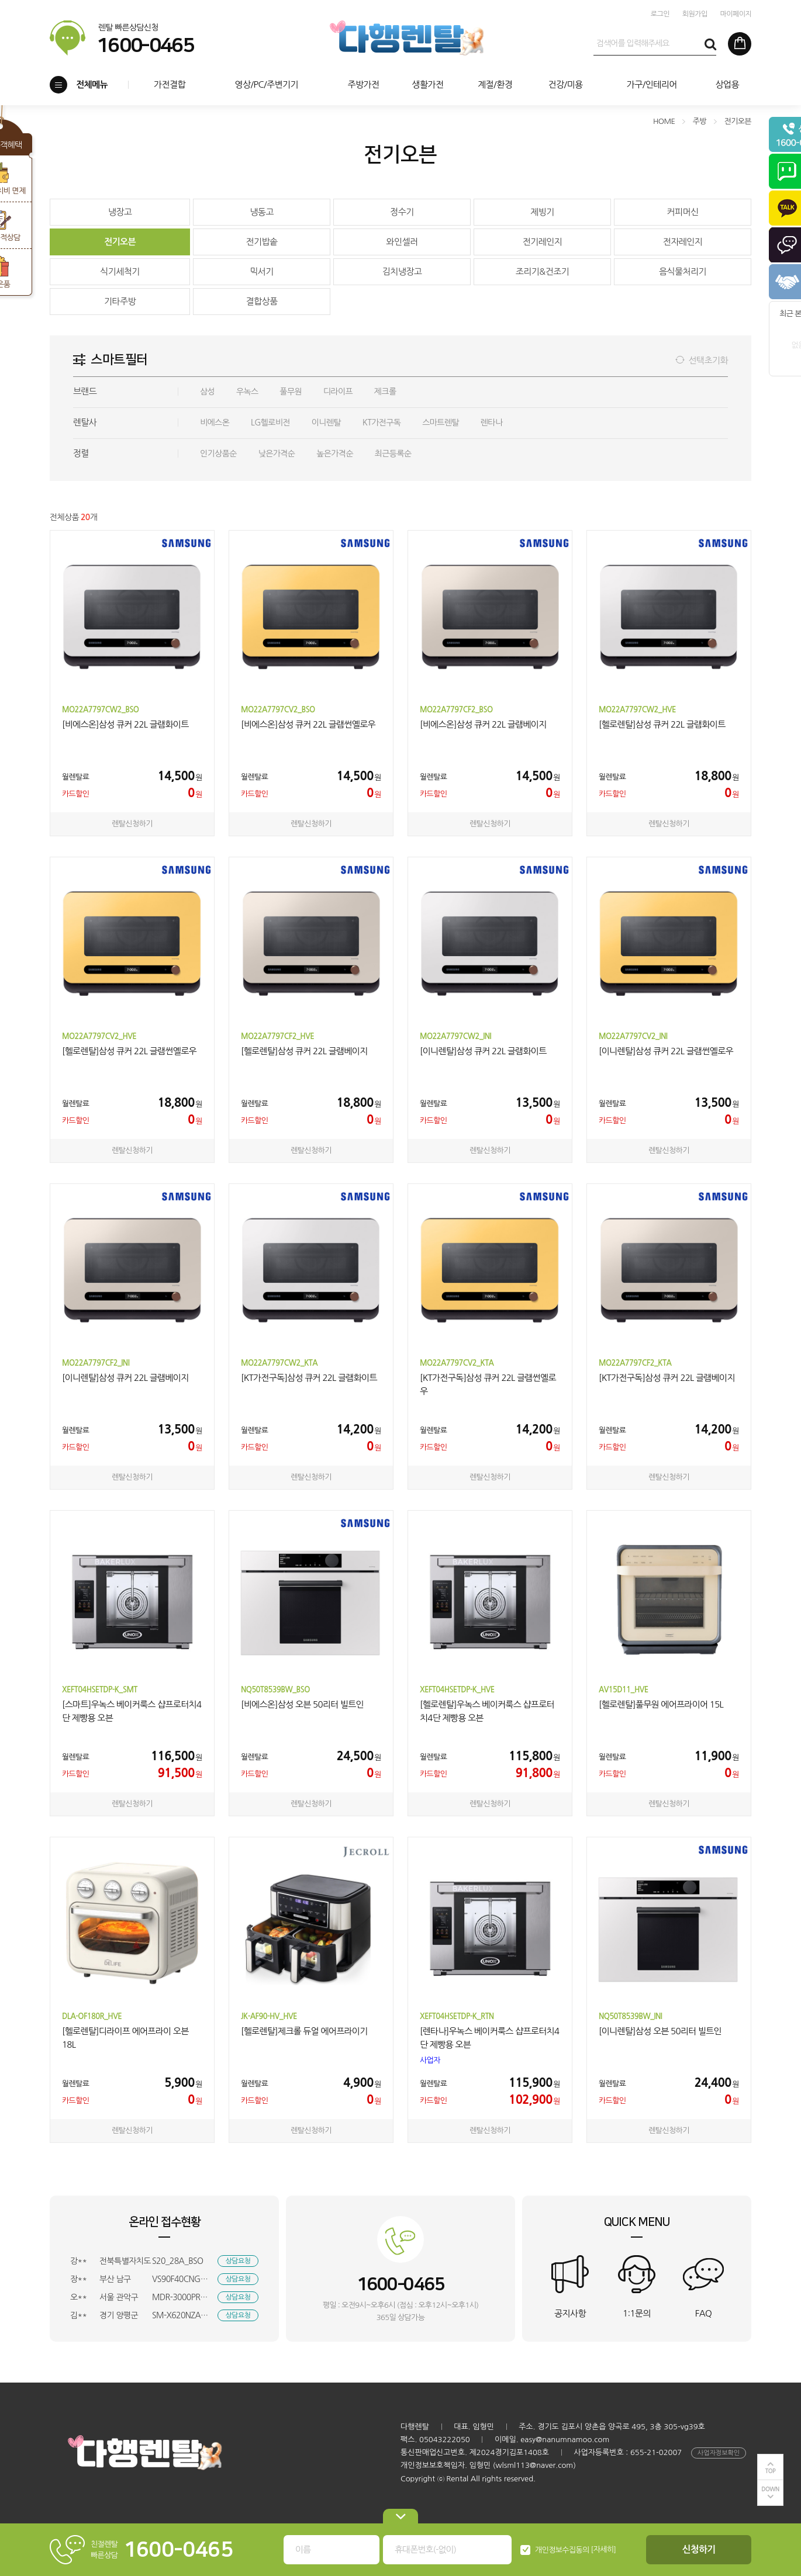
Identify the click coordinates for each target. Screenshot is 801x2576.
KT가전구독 (381, 422)
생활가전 (427, 84)
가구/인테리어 (652, 84)
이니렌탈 (326, 422)
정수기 (402, 211)
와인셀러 (401, 241)
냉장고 (120, 211)
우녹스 (247, 391)
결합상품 (261, 301)
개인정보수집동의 (562, 2550)
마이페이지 (735, 14)
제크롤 (385, 391)
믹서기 (262, 271)
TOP (770, 2471)
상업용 (727, 84)
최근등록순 (393, 453)
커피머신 (682, 211)
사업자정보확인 (719, 2453)
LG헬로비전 (270, 422)
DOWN (770, 2489)
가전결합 (169, 84)
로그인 (660, 14)
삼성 (207, 391)
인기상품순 (218, 453)
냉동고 (262, 211)
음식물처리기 (682, 271)
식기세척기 (120, 271)
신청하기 (699, 2549)
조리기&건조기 (542, 271)
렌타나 (492, 422)
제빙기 (542, 211)
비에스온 (214, 422)
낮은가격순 (276, 453)
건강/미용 (565, 84)
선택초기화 (708, 360)
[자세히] (603, 2549)
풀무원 (290, 391)
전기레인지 (542, 241)
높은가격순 (334, 453)
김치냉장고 (402, 271)
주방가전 (363, 84)
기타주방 (120, 301)
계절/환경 (495, 84)
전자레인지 (683, 241)
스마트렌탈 (440, 422)
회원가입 (694, 14)
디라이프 (338, 391)
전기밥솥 (261, 241)
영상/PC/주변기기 (266, 84)
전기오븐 (120, 241)
